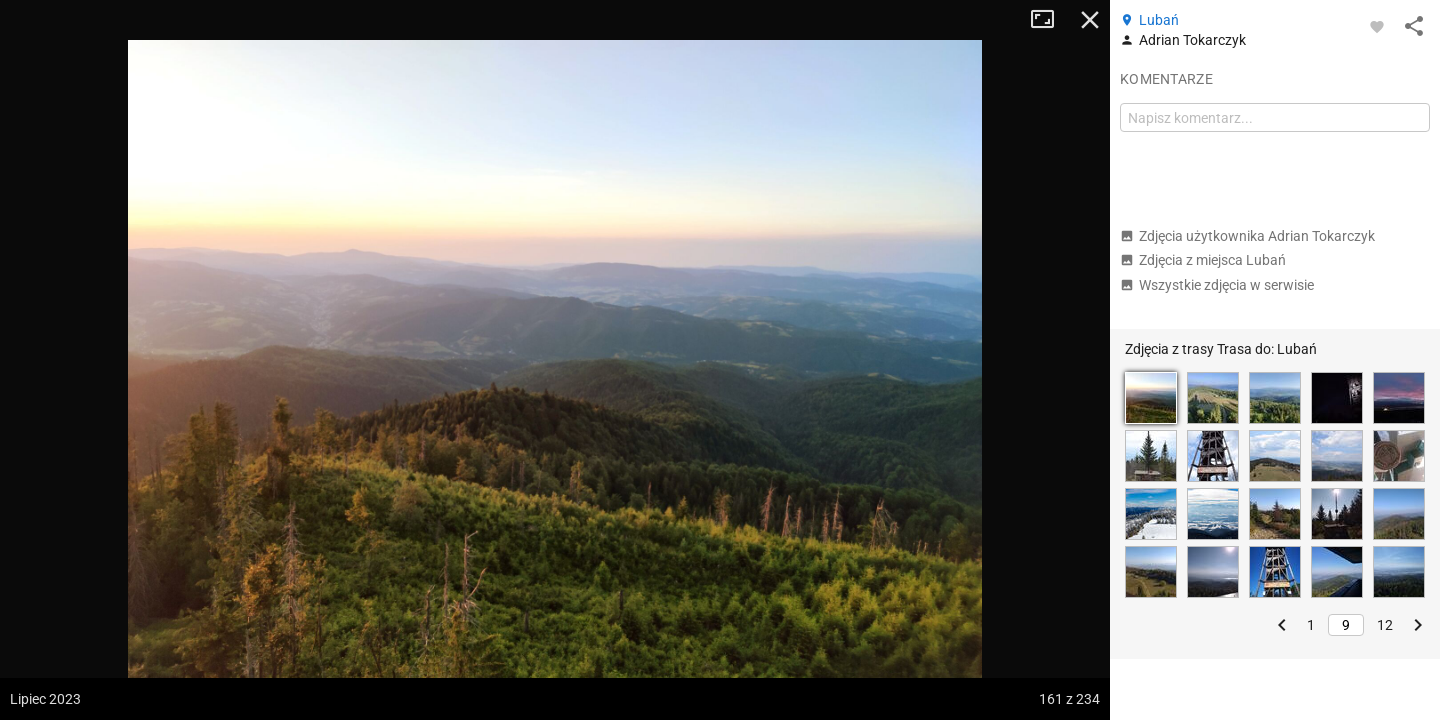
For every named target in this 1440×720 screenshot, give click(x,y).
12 (1385, 625)
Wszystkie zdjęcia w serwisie (1217, 285)
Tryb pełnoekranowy (1050, 20)
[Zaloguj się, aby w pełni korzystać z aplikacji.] (1377, 26)
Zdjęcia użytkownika (1247, 236)
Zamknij (1090, 20)
